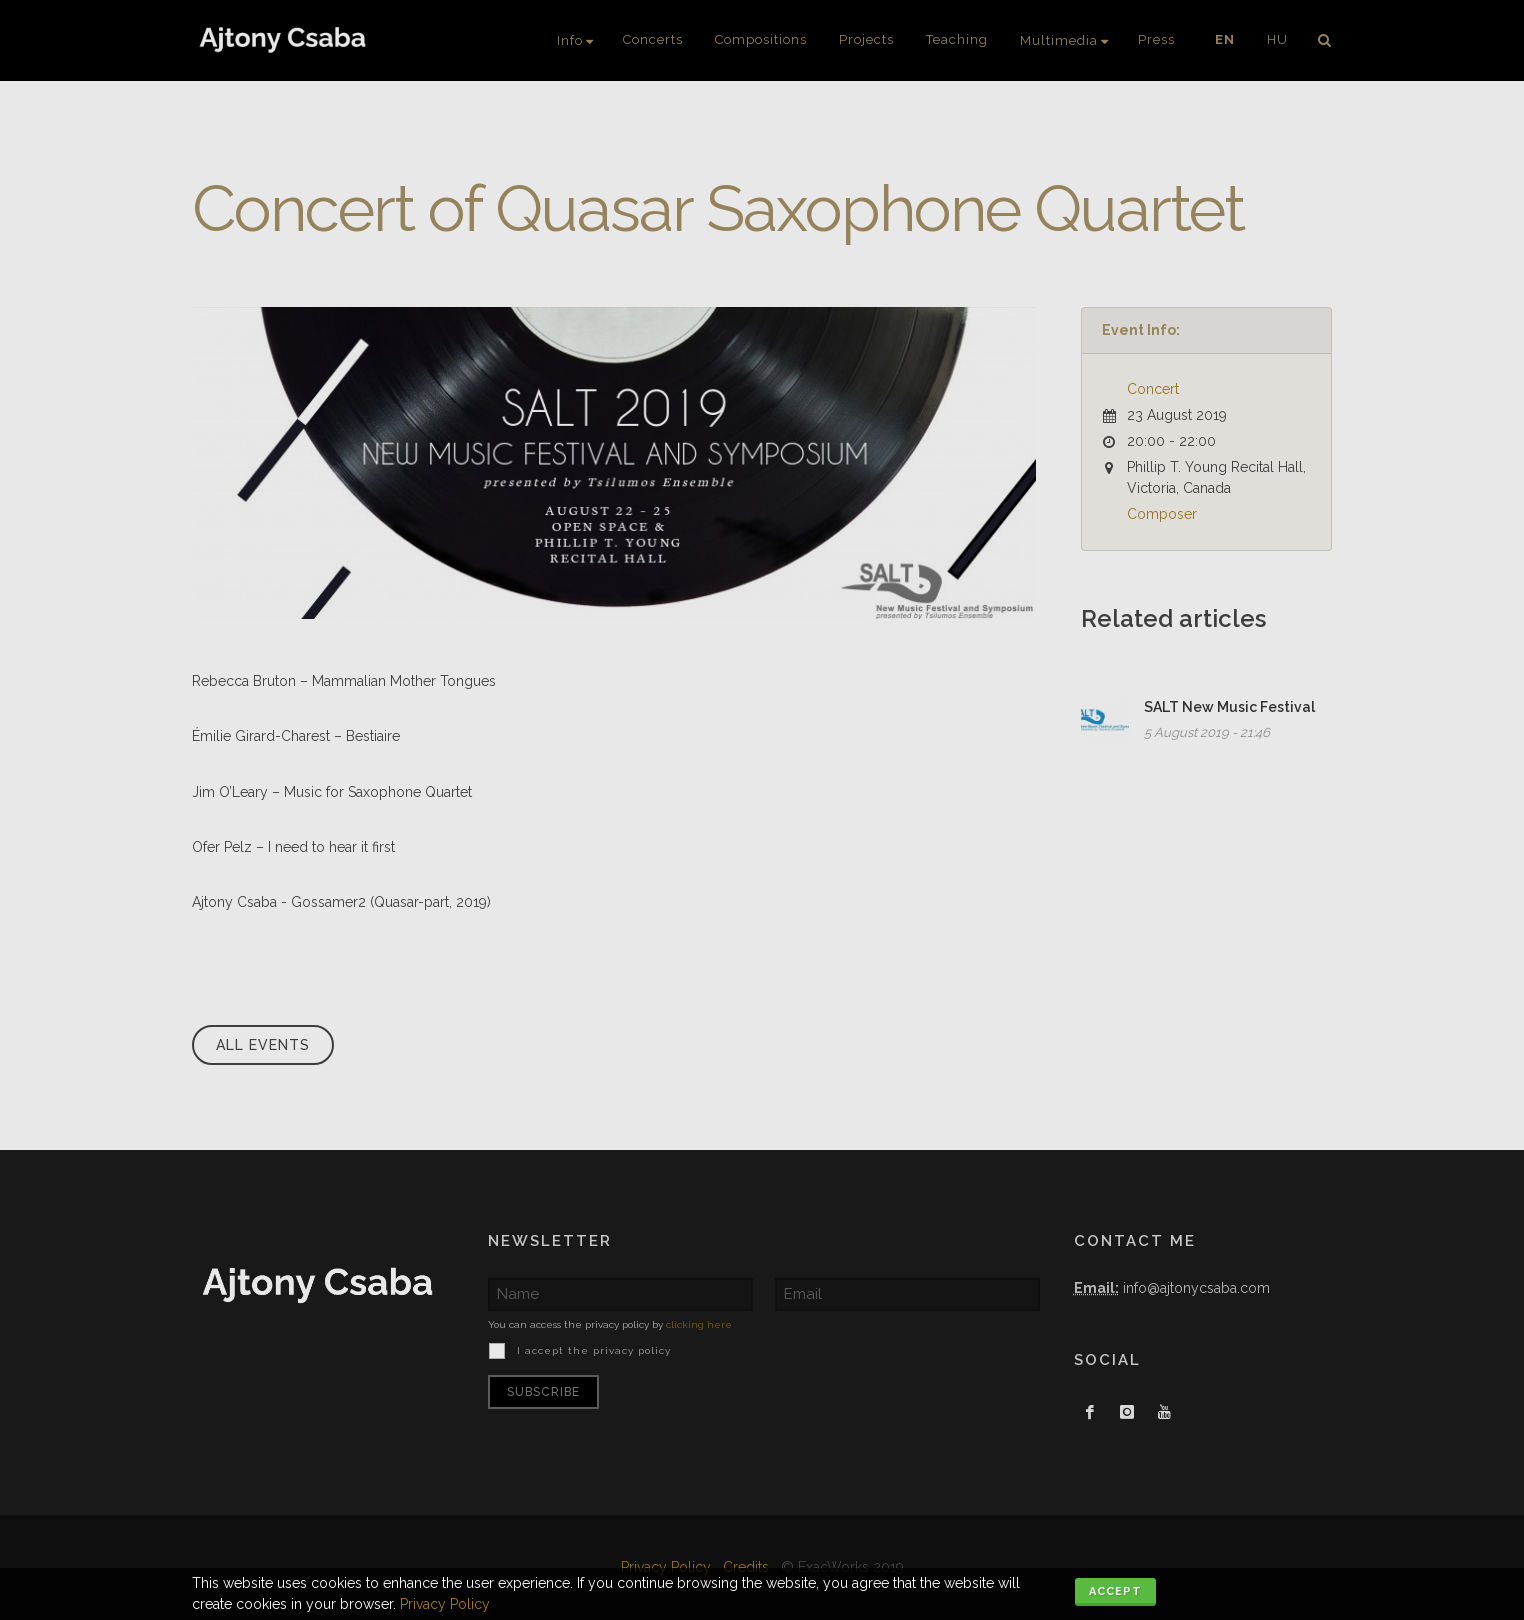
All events (263, 1045)
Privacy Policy (445, 1604)
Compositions (761, 39)
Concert (1153, 389)
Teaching (957, 39)
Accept (1115, 1591)
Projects (866, 39)
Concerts (653, 39)
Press (1156, 39)
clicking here (699, 1324)
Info (570, 40)
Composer (1162, 514)
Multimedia (1059, 40)
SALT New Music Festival (1229, 707)
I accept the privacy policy (592, 1350)
